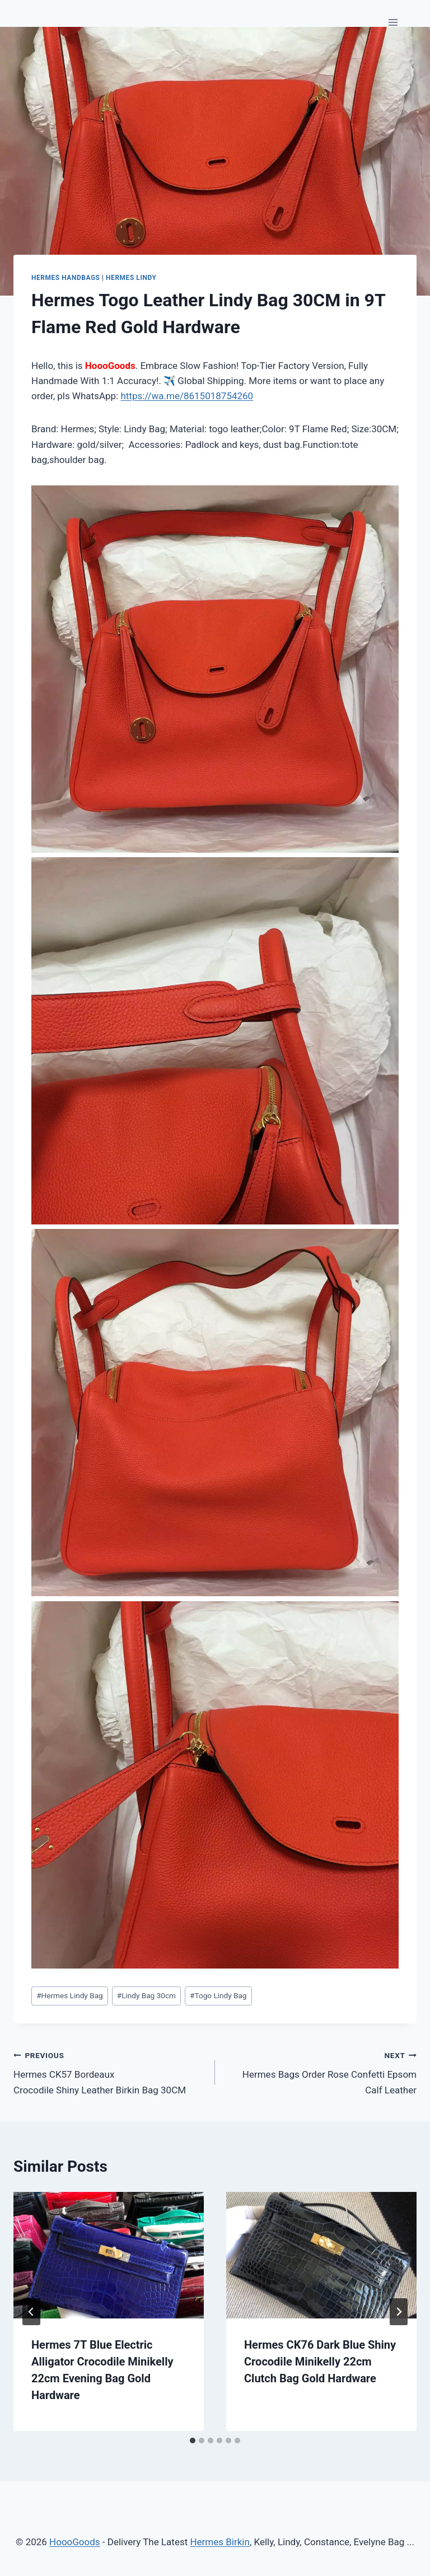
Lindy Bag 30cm (146, 1995)
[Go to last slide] (31, 2311)
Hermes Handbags (65, 278)
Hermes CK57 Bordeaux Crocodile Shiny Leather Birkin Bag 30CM (109, 2071)
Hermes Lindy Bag (69, 1995)
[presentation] (108, 2255)
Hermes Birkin (219, 2541)
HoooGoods (74, 2541)
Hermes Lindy (131, 278)
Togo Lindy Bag (218, 1995)
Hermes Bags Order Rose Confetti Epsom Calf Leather (321, 2071)
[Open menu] (392, 22)
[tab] (192, 2440)
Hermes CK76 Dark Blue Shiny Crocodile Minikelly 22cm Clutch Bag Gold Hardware (320, 2361)
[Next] (399, 2311)
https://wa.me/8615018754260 (186, 395)
